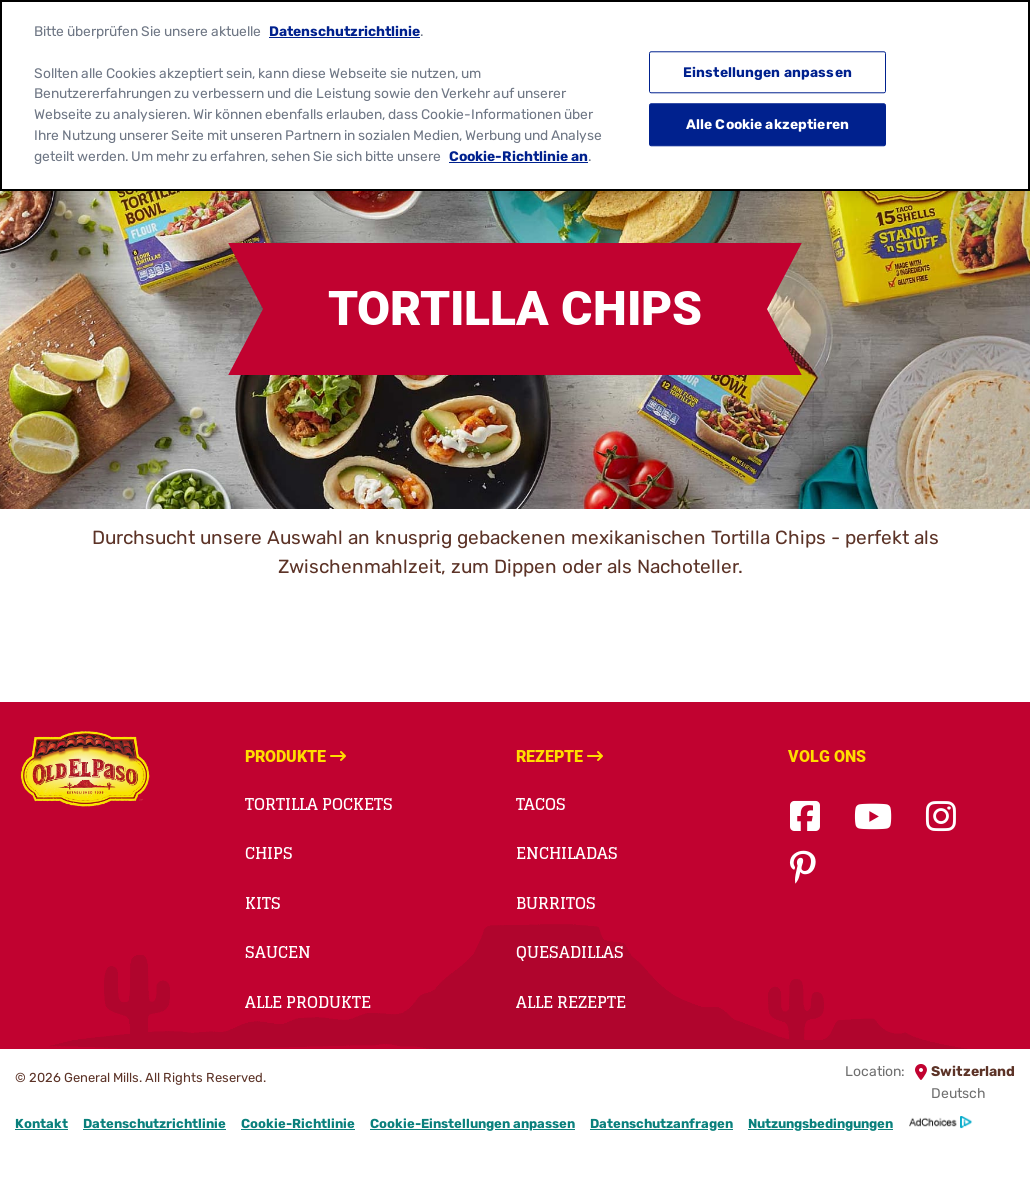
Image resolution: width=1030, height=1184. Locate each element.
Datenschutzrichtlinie (154, 1123)
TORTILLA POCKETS (319, 804)
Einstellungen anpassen (767, 62)
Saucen (278, 952)
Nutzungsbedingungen (820, 1123)
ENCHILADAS (567, 853)
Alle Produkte (308, 1002)
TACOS (541, 804)
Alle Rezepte (571, 1002)
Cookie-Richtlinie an (518, 145)
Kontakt (41, 1123)
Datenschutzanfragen (661, 1123)
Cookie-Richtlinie (298, 1123)
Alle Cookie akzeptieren (767, 114)
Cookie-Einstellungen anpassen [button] (472, 1123)
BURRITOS (556, 903)
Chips (269, 853)
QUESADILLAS (570, 952)
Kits (263, 903)
